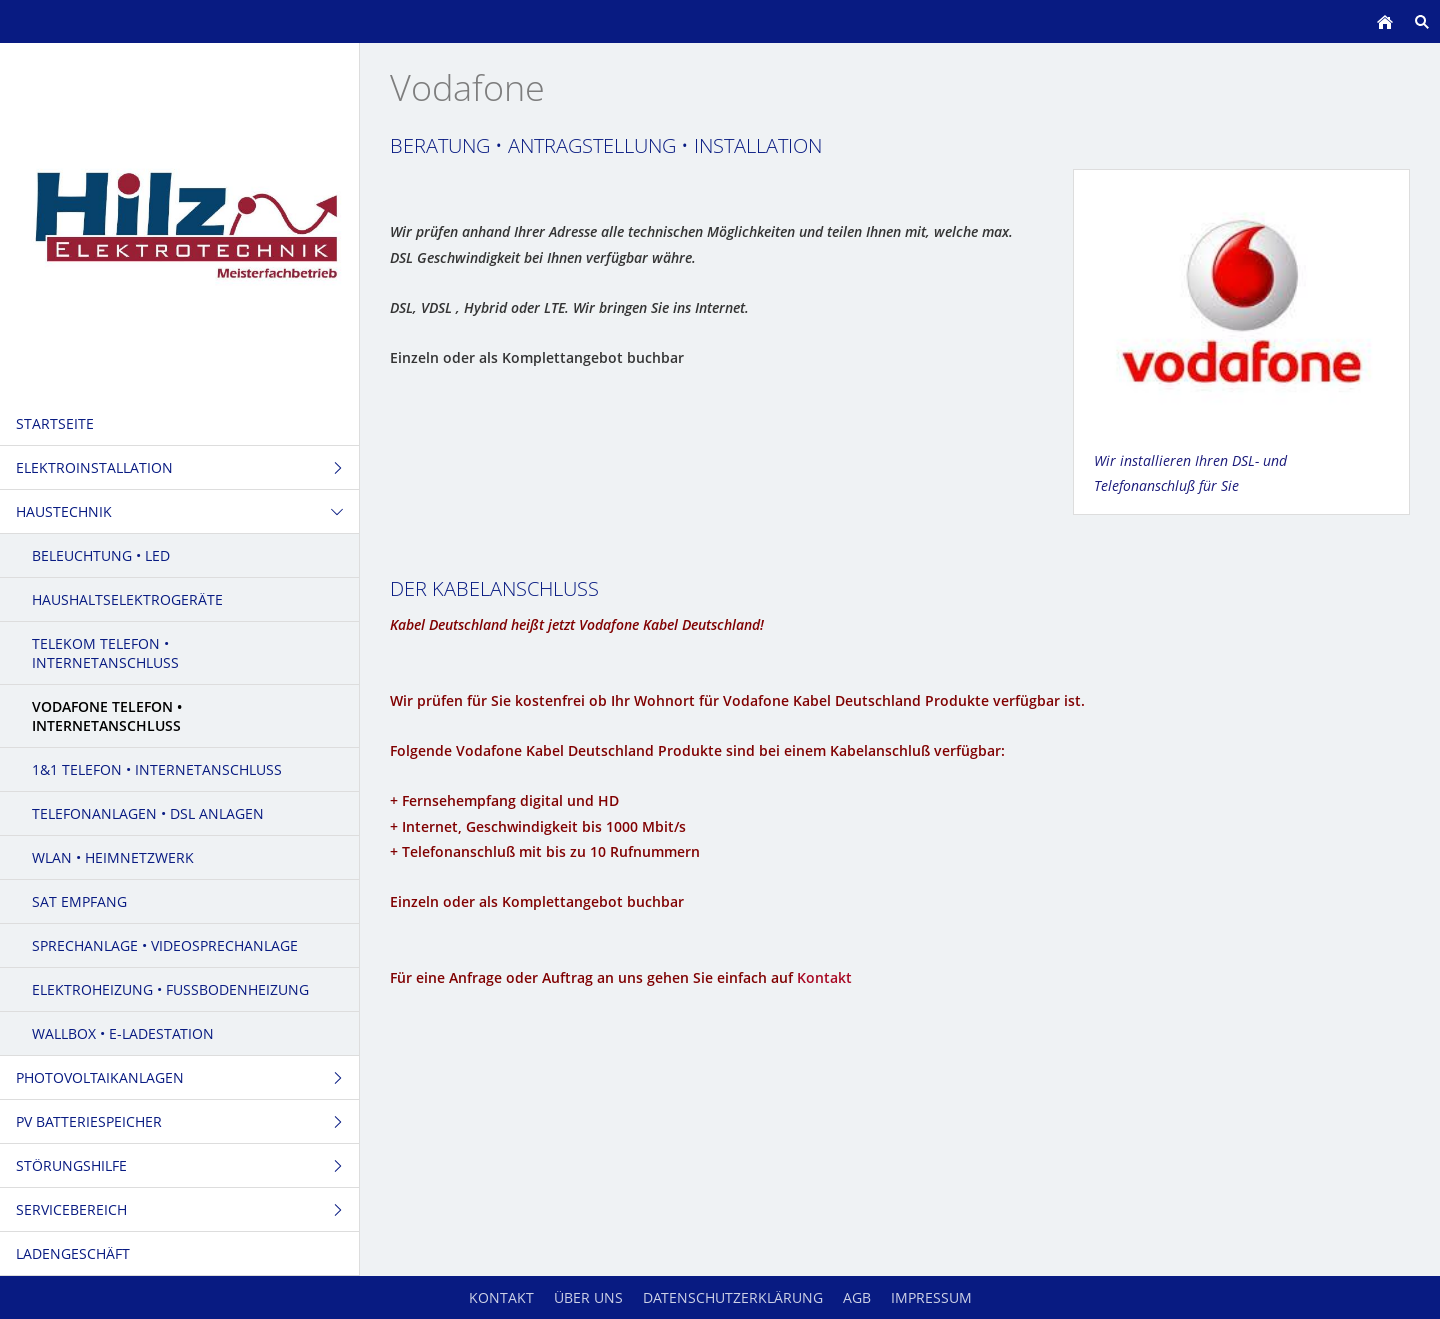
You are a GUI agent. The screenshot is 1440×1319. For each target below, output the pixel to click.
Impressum (931, 1297)
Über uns (588, 1297)
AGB (857, 1297)
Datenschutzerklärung (733, 1297)
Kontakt (824, 977)
